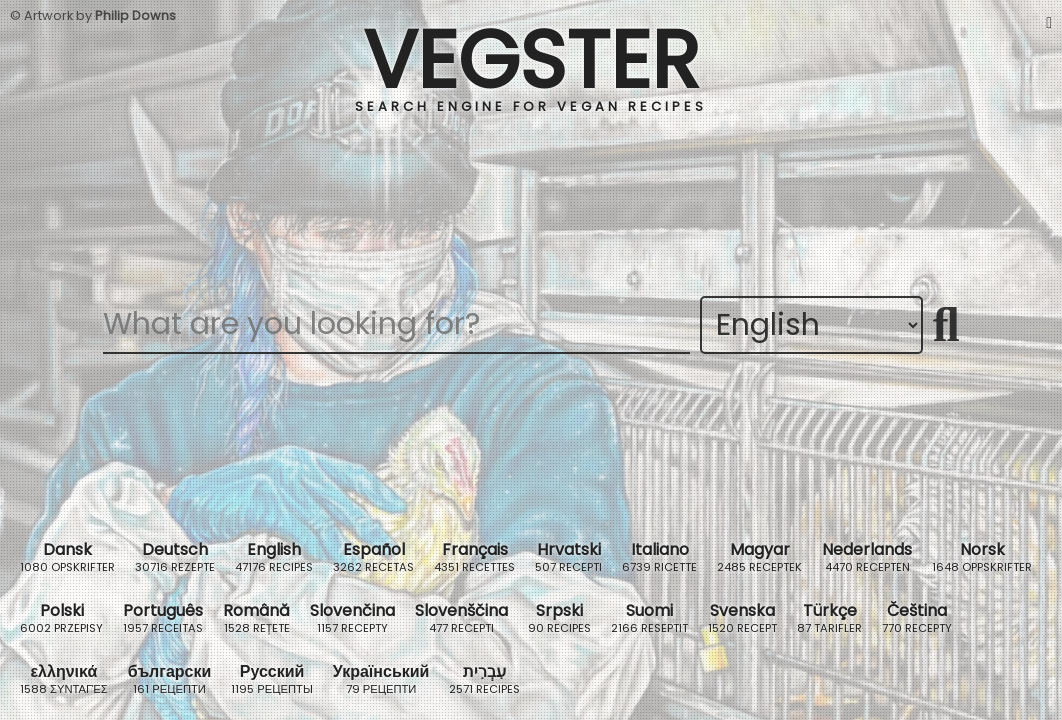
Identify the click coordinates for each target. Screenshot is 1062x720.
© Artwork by (93, 15)
